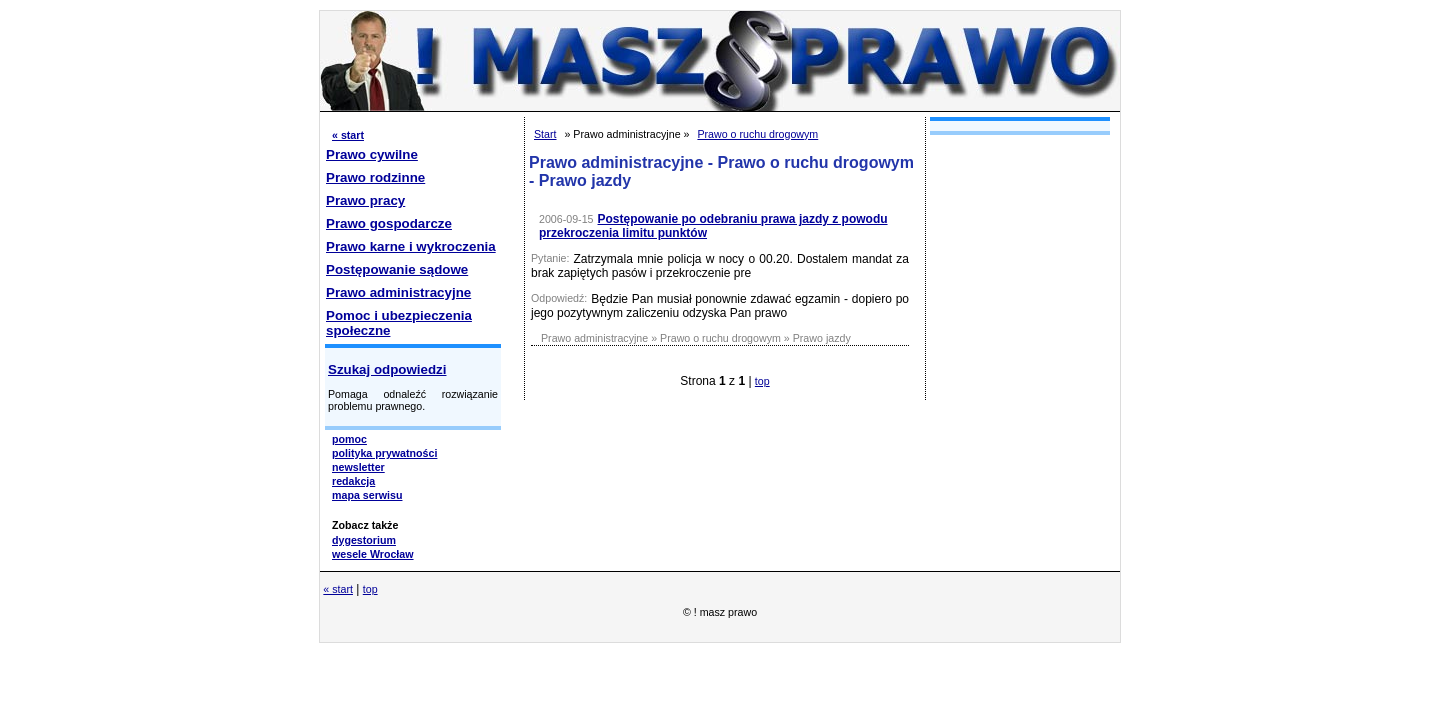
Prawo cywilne (372, 154)
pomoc (349, 439)
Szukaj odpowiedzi (387, 369)
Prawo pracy (365, 200)
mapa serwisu (367, 495)
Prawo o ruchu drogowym (757, 134)
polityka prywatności (384, 453)
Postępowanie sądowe (397, 269)
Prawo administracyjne (398, 292)
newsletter (358, 467)
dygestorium (364, 540)
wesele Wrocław (373, 554)
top (762, 381)
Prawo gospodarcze (389, 223)
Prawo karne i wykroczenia (411, 246)
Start (545, 134)
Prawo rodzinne (375, 177)
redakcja (353, 481)
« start (348, 135)
